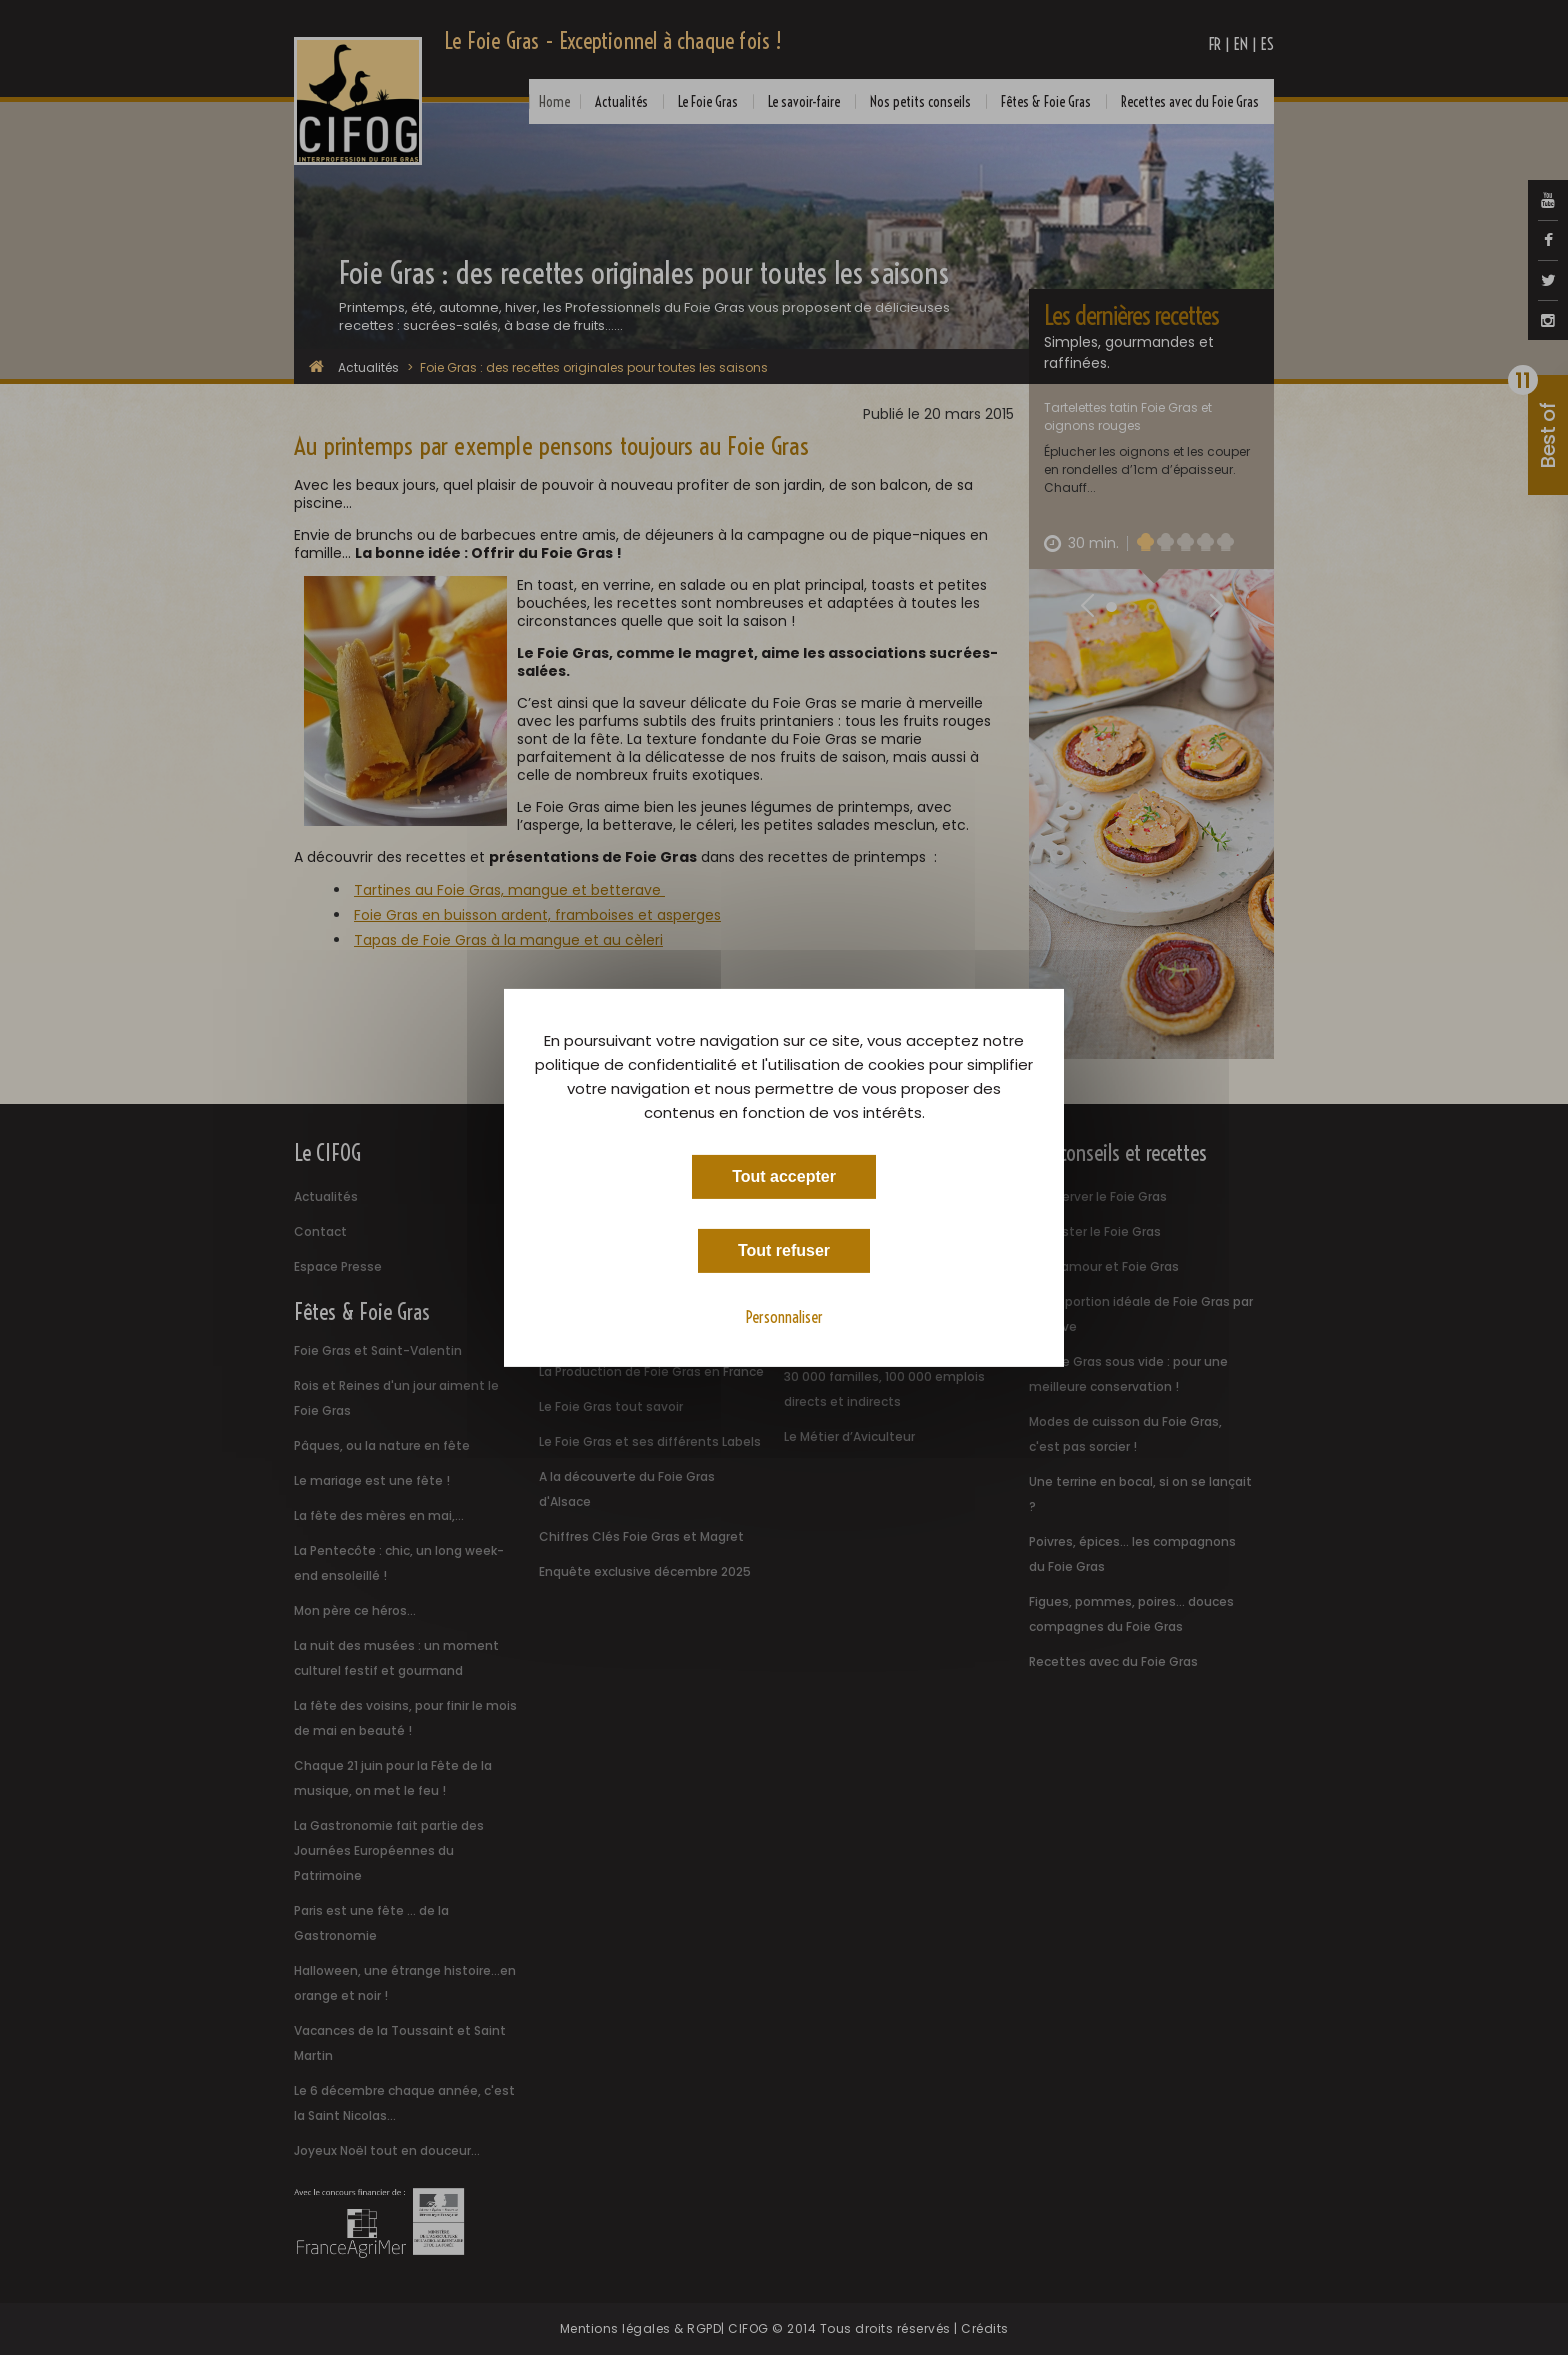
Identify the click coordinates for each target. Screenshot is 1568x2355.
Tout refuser (784, 1249)
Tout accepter (784, 1175)
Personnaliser (784, 1316)
